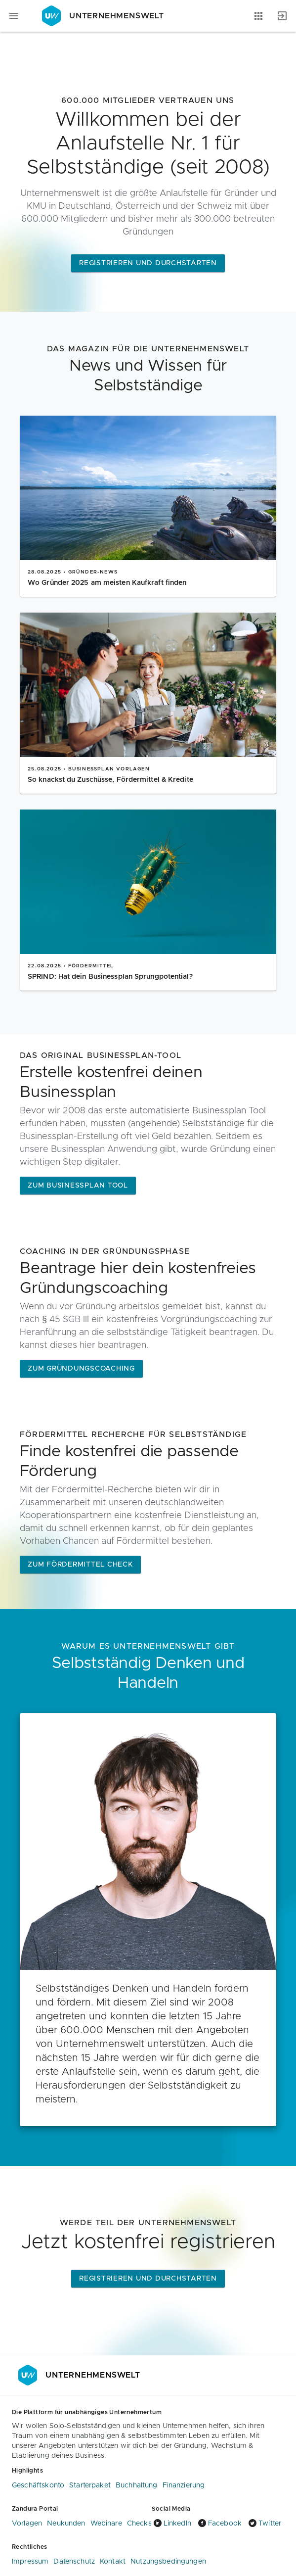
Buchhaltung (137, 2485)
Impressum (30, 2561)
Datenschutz (74, 2561)
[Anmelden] (282, 16)
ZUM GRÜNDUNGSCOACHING (81, 1368)
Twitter (264, 2523)
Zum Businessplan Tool (78, 1185)
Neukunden (66, 2523)
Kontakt (113, 2561)
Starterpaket (90, 2485)
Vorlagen (27, 2523)
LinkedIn (171, 2523)
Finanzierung (184, 2485)
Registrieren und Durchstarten (148, 263)
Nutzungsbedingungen (168, 2561)
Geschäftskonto (38, 2485)
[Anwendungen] (258, 16)
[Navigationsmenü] (14, 16)
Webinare (106, 2523)
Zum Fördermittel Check (80, 1564)
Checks (139, 2523)
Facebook (219, 2523)
